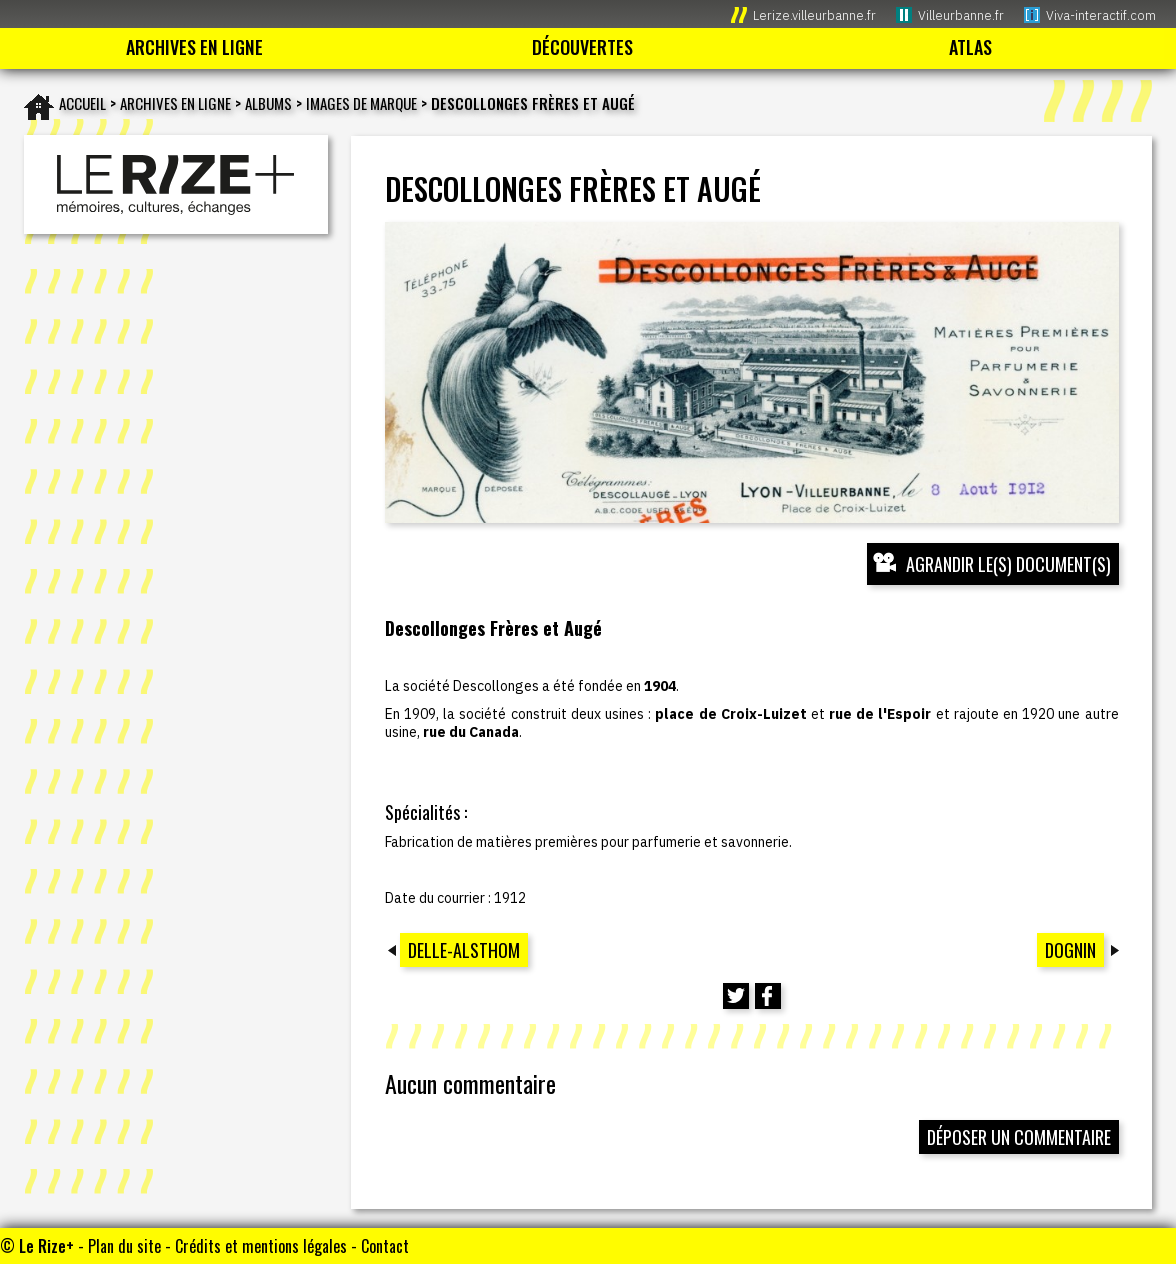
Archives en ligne (175, 103)
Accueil (82, 103)
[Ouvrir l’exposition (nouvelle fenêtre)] (752, 372)
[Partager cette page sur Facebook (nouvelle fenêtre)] (768, 996)
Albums (268, 103)
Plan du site (124, 1246)
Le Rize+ (46, 1246)
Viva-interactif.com (1101, 15)
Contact (385, 1246)
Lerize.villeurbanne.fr (814, 15)
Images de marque (361, 103)
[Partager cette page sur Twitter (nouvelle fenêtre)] (736, 996)
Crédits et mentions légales (261, 1246)
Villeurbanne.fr (961, 15)
